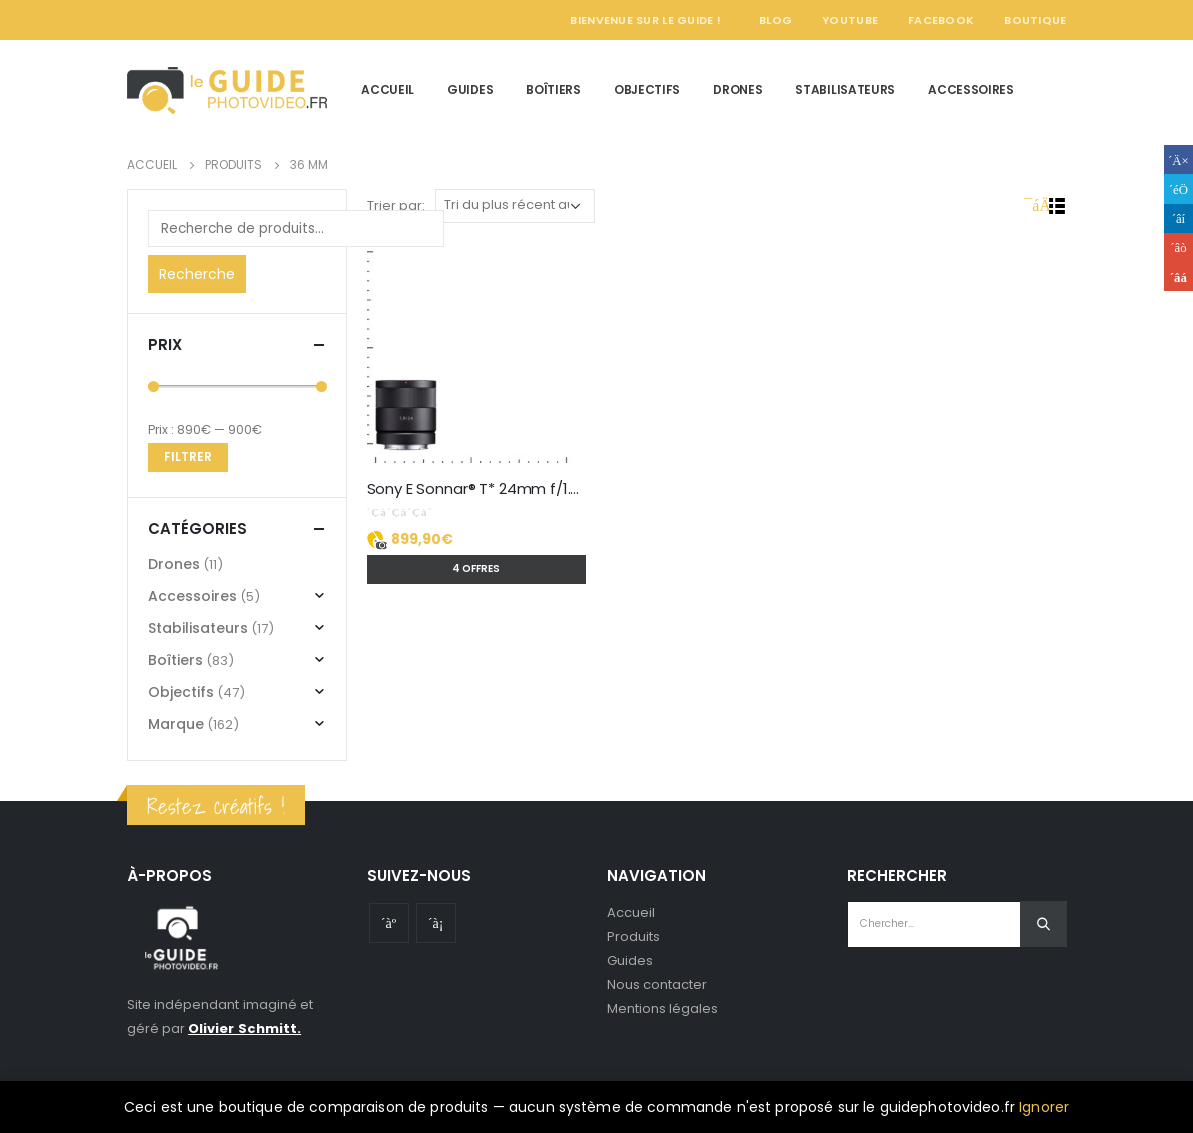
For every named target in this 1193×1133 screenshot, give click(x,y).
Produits (634, 936)
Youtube (389, 923)
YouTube (850, 20)
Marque (176, 724)
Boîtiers (553, 89)
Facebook (941, 20)
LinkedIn (1178, 218)
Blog (775, 20)
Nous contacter (657, 984)
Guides (470, 89)
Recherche (197, 274)
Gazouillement (1178, 188)
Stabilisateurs (845, 89)
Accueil (387, 89)
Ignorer (1044, 1107)
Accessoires (971, 89)
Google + (1178, 247)
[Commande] (515, 206)
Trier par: (396, 205)
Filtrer (188, 456)
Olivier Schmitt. (244, 1028)
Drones (737, 89)
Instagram (436, 923)
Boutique (1035, 20)
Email (1178, 276)
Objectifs (647, 89)
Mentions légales (663, 1008)
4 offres (476, 568)
